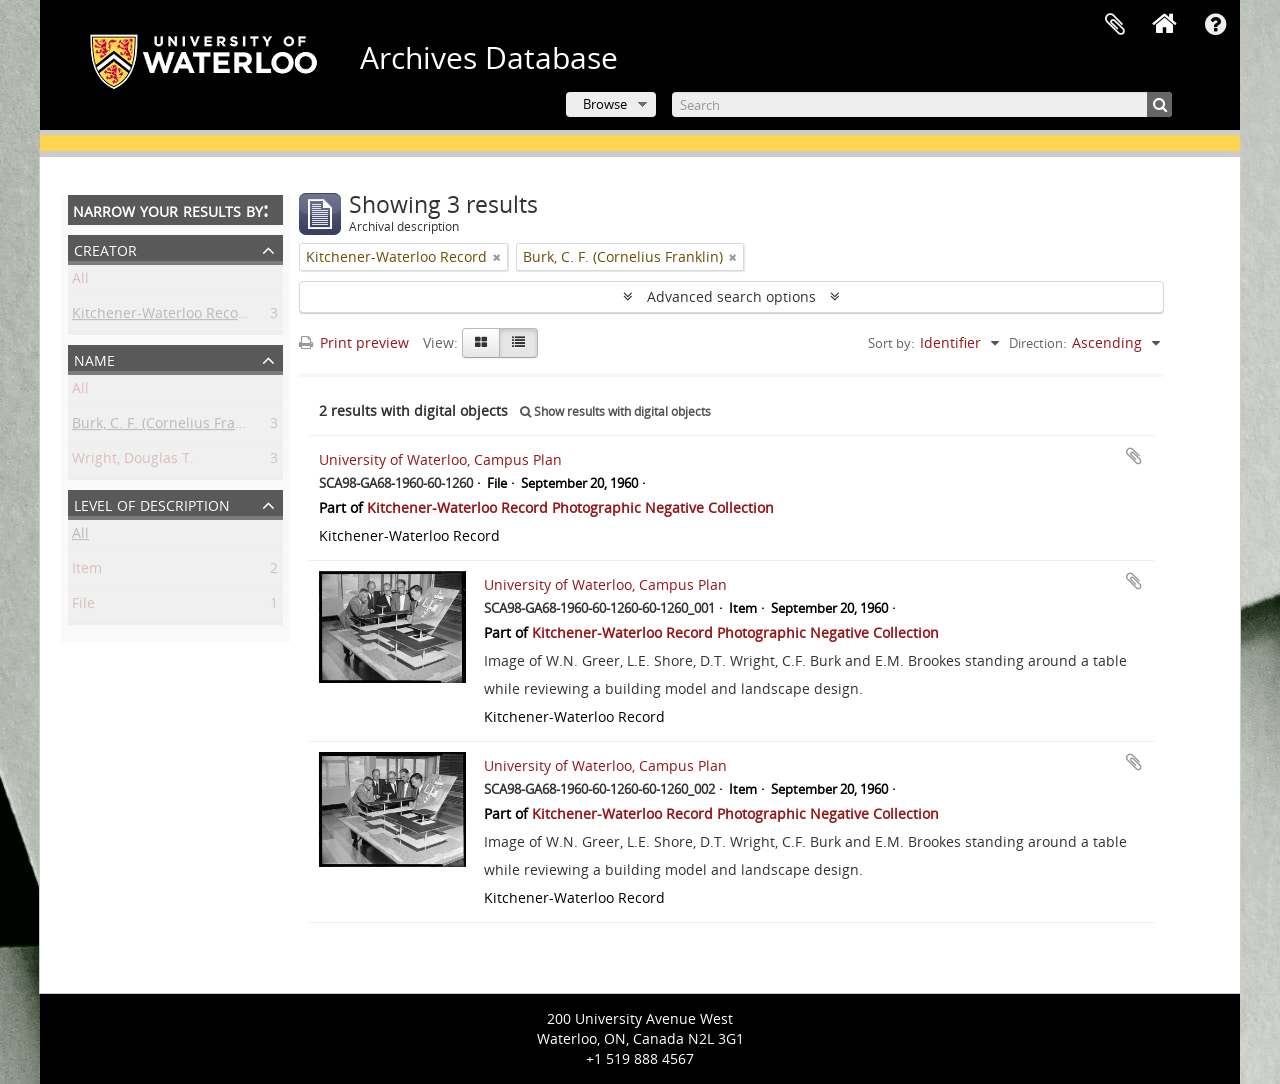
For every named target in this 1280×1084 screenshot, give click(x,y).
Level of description (152, 503)
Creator (105, 248)
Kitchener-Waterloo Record (162, 316)
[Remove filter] (497, 257)
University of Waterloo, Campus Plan (440, 459)
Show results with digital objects (615, 411)
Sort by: (891, 343)
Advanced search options (731, 296)
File (83, 606)
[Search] (922, 104)
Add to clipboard (1134, 456)
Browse (605, 104)
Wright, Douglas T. (133, 461)
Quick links (1215, 25)
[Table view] (518, 343)
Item (87, 571)
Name (94, 358)
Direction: (1037, 343)
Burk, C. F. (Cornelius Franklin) (172, 426)
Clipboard (1115, 25)
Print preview (354, 342)
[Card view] (481, 343)
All (80, 281)
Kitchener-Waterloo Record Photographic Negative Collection (570, 507)
